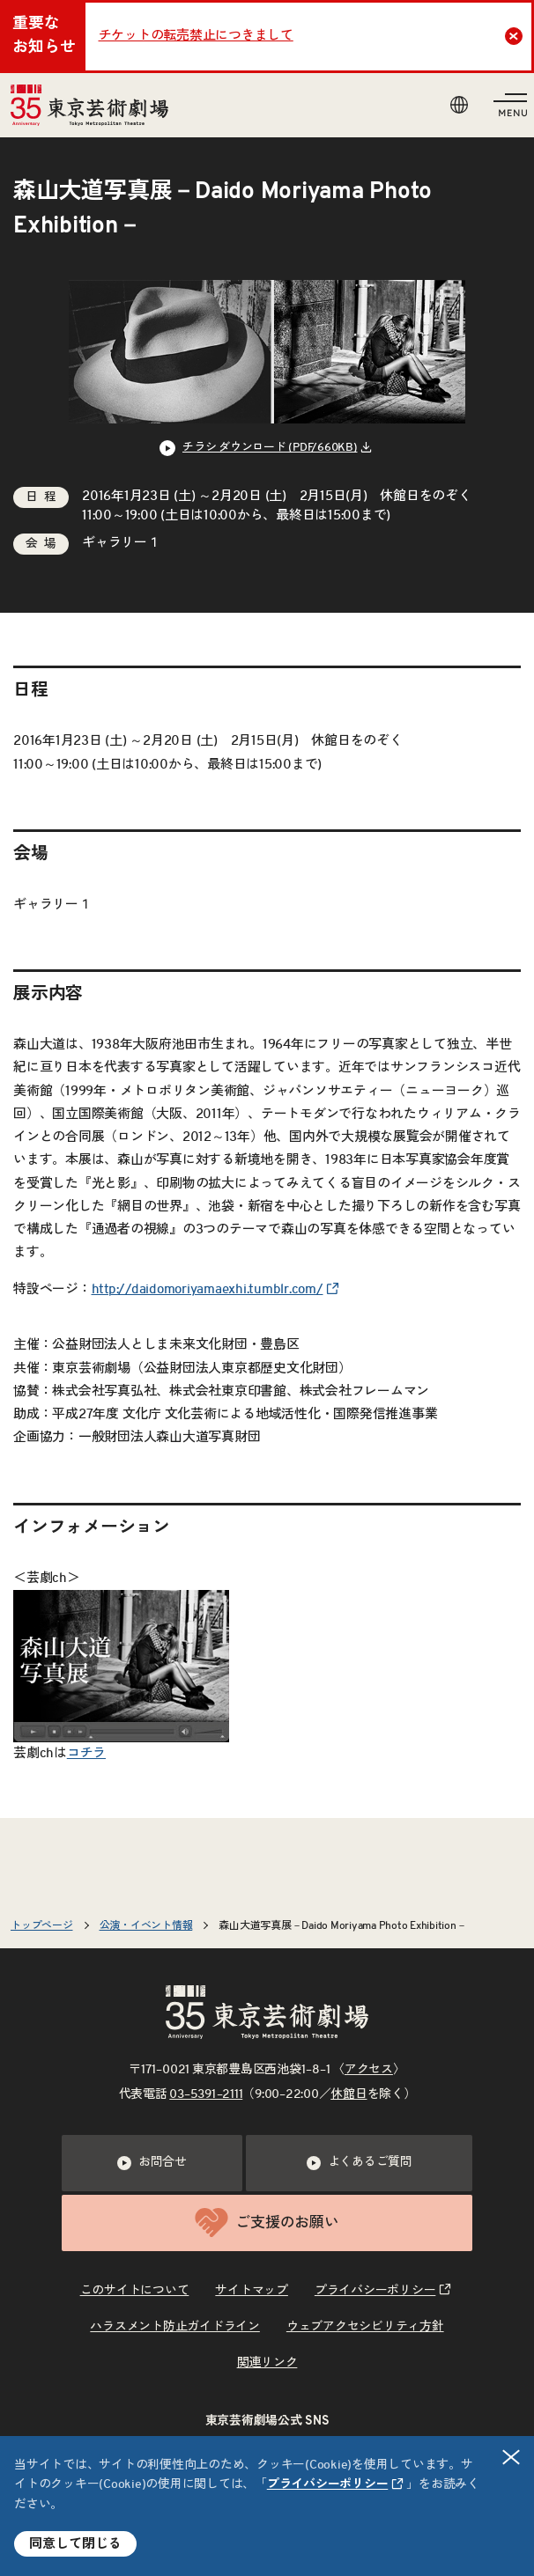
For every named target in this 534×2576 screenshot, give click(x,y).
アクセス (369, 2070)
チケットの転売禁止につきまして (196, 35)
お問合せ (152, 2163)
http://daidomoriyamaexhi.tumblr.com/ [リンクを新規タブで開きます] (207, 1289)
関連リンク (267, 2363)
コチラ (86, 1753)
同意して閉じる (75, 2543)
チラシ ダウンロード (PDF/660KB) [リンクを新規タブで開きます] (270, 447)
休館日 (348, 2094)
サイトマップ (251, 2291)
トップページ (42, 1925)
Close (516, 36)
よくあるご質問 (359, 2163)
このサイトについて (134, 2291)
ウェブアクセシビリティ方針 (365, 2327)
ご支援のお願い (266, 2222)
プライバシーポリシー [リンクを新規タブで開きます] (328, 2484)
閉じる (512, 2456)
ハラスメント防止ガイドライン (175, 2327)
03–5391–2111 (205, 2094)
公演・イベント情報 (146, 1925)
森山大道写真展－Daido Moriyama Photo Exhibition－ (342, 1925)
